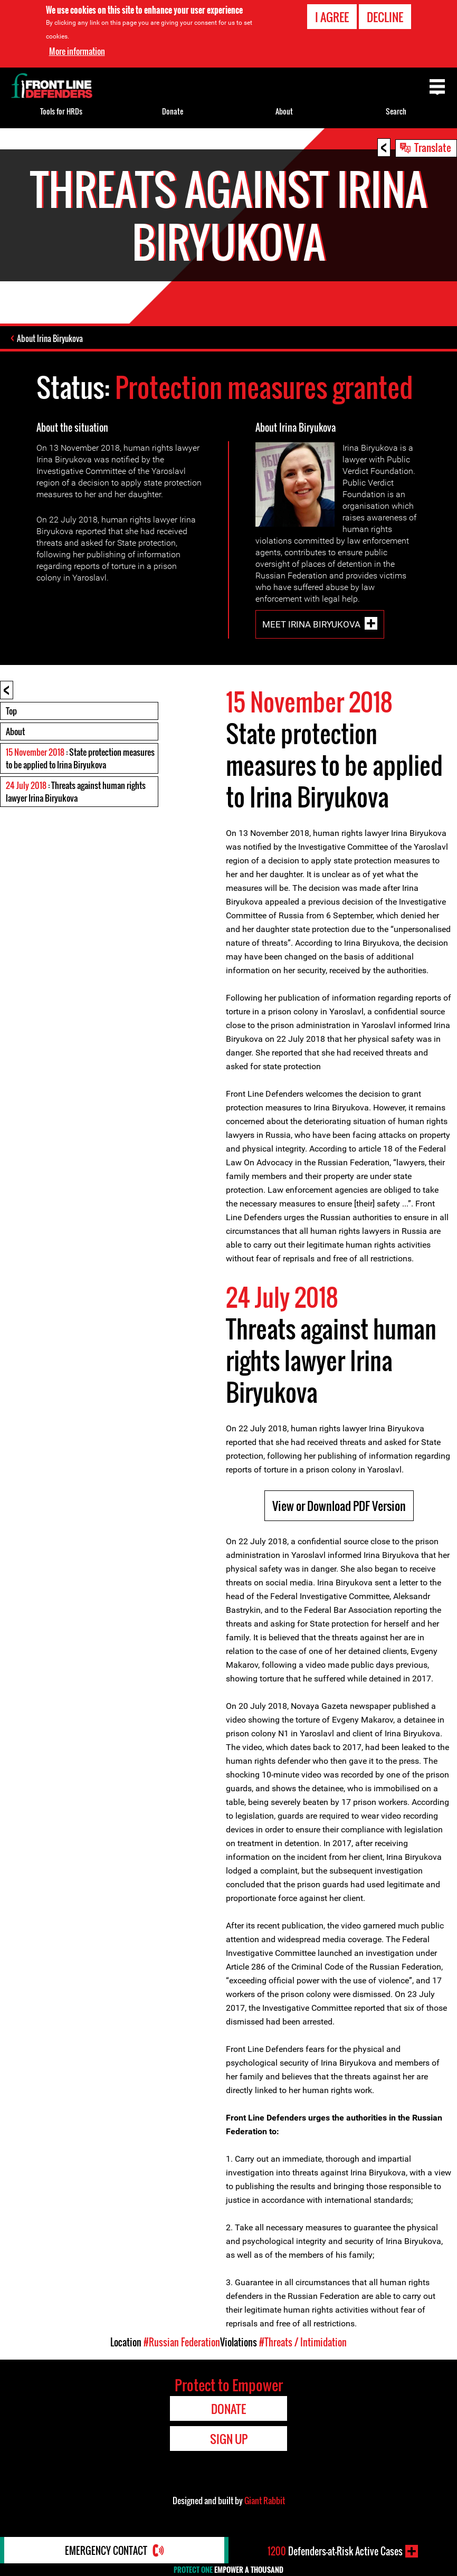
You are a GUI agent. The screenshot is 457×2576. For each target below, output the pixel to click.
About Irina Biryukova (50, 338)
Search (396, 111)
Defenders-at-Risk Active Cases (335, 2551)
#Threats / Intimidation (303, 2342)
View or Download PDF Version (339, 1505)
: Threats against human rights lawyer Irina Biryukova (76, 791)
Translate (432, 147)
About (15, 731)
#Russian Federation (182, 2342)
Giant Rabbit (264, 2500)
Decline (385, 16)
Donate (172, 111)
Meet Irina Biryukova (311, 624)
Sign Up (228, 2438)
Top (11, 711)
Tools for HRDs (61, 111)
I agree (332, 16)
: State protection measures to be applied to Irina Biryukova (80, 758)
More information (77, 51)
